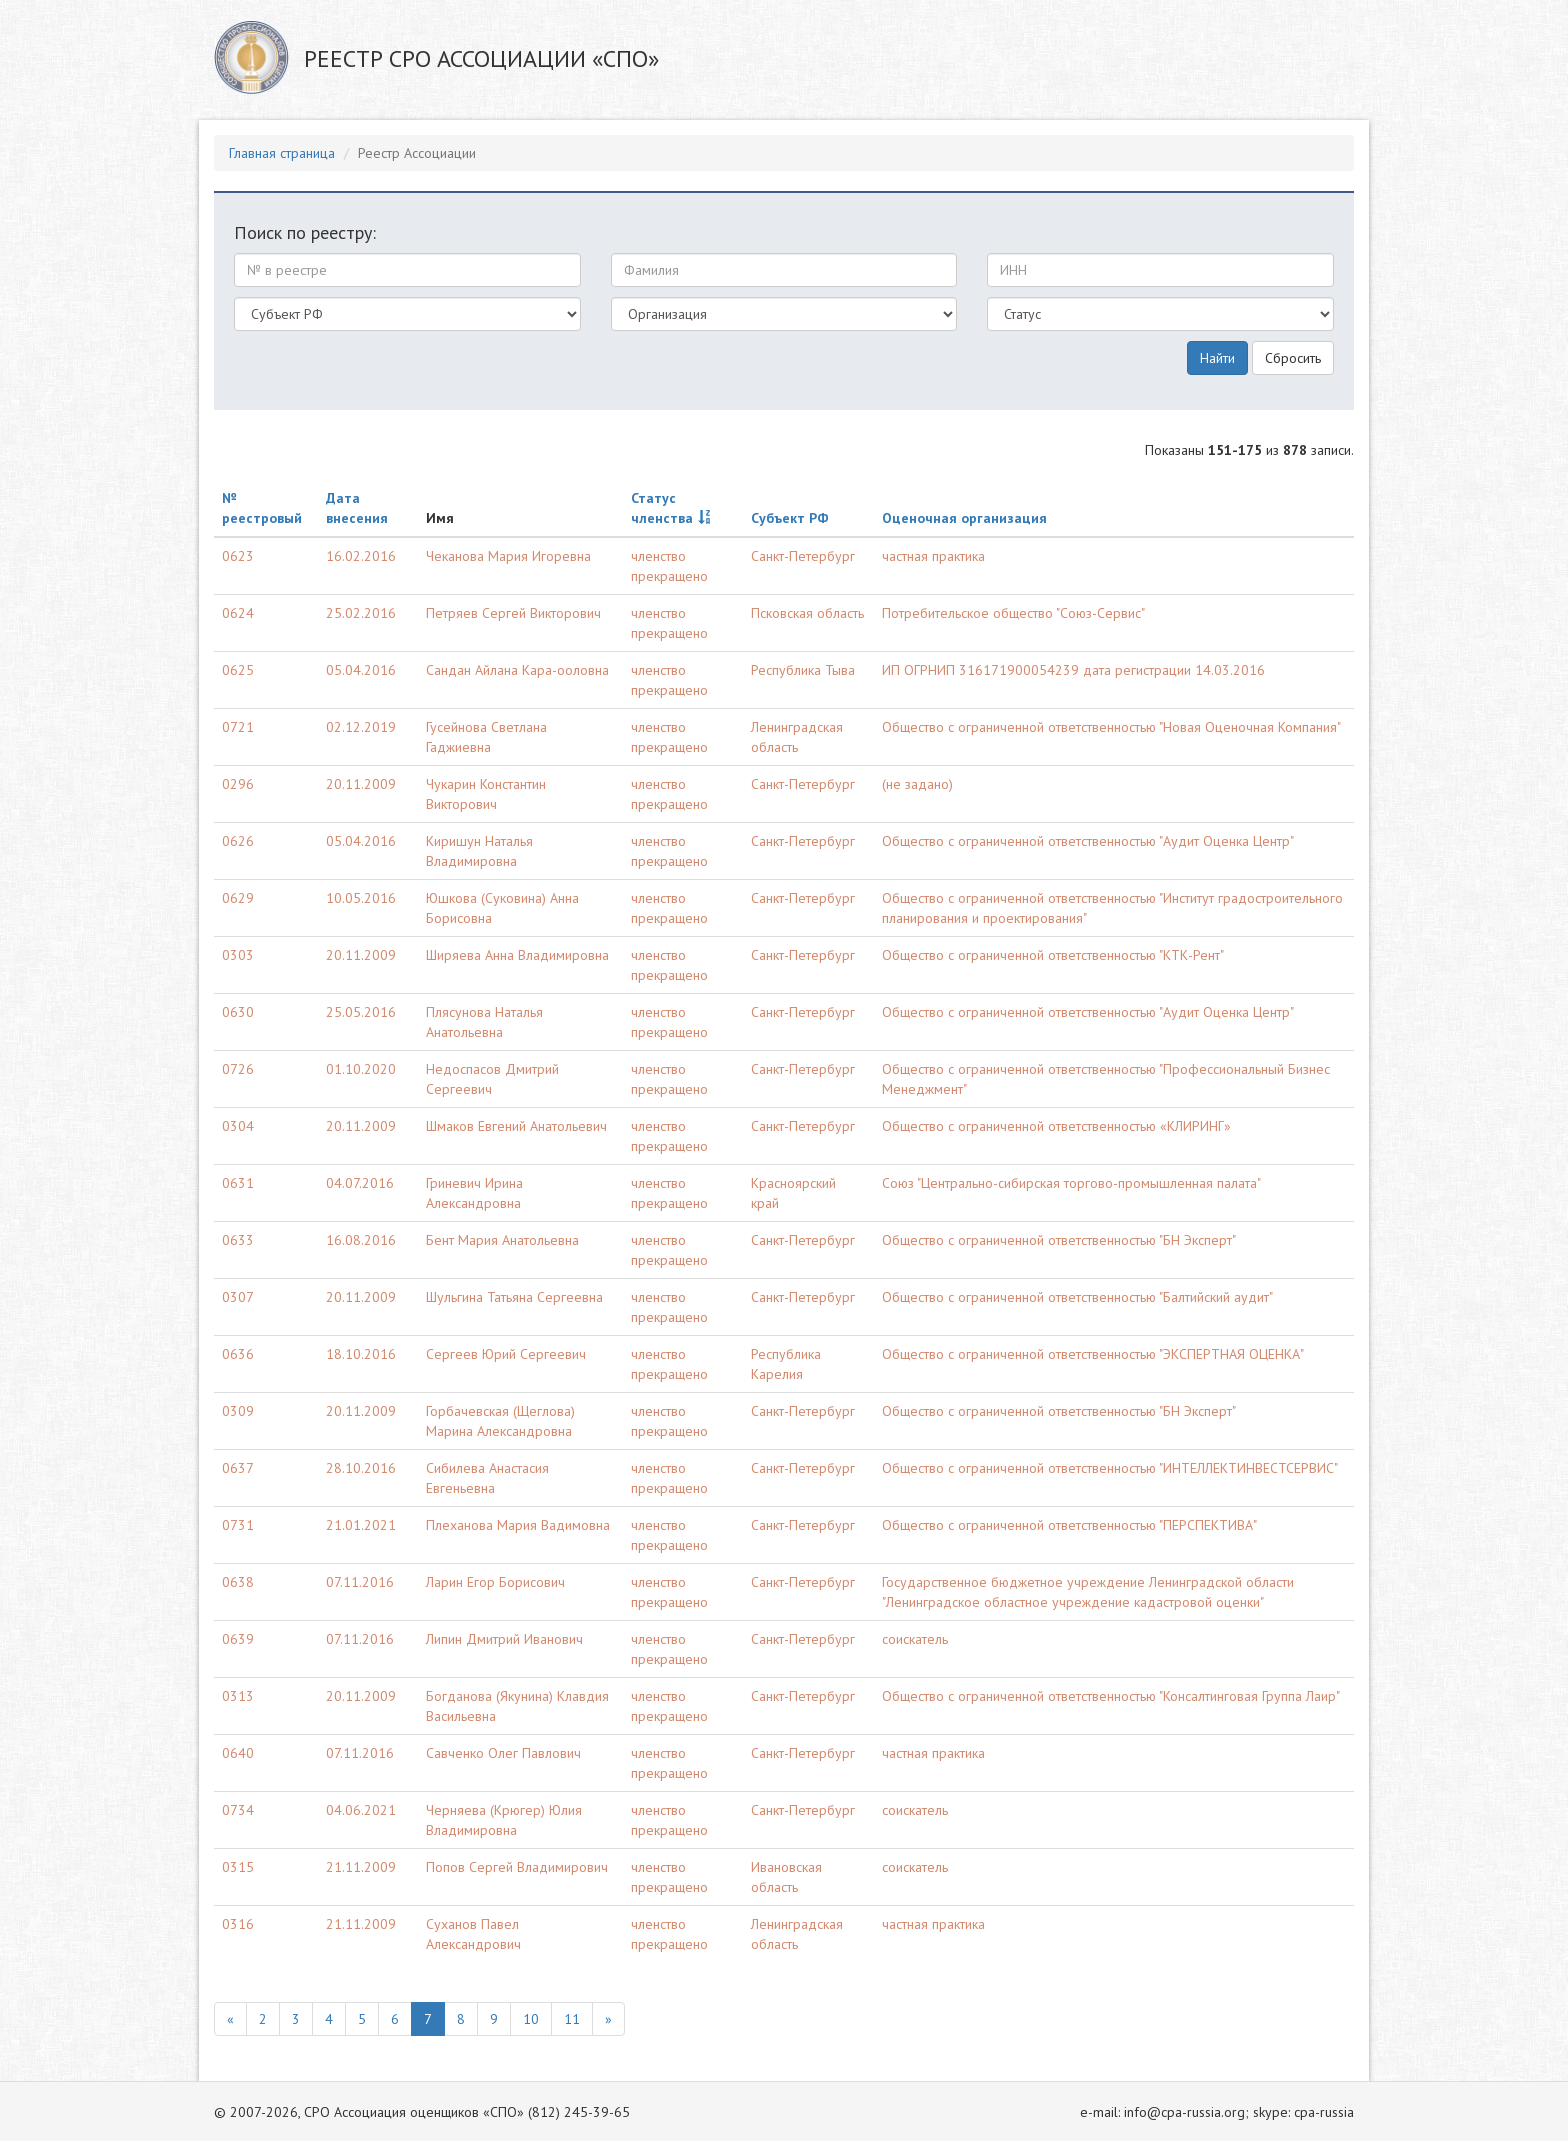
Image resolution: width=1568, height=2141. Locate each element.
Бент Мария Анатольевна (502, 1240)
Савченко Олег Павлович (503, 1753)
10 (531, 2019)
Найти (1217, 358)
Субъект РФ (790, 518)
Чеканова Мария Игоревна (508, 556)
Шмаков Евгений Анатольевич (516, 1126)
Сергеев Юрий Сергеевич (506, 1354)
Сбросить (1293, 358)
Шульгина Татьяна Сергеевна (514, 1297)
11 (572, 2019)
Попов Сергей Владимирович (517, 1867)
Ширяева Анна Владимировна (517, 955)
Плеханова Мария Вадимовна (518, 1525)
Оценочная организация (964, 518)
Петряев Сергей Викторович (513, 613)
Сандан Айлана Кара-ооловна (517, 670)
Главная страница (282, 153)
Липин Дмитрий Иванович (504, 1639)
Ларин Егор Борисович (495, 1582)
